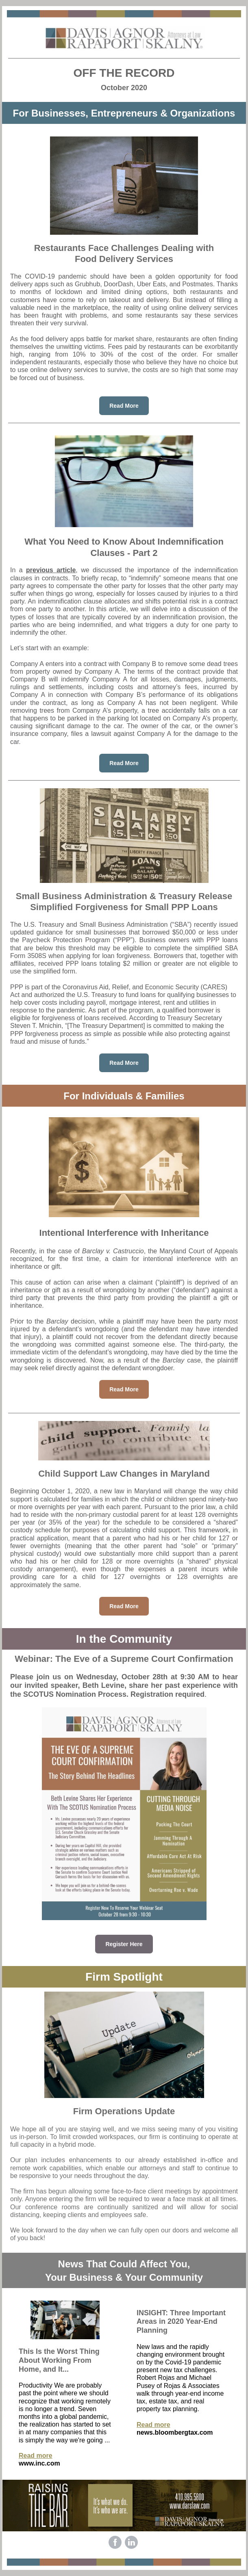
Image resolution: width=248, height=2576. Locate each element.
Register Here (123, 1944)
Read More (124, 405)
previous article (51, 570)
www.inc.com (39, 2463)
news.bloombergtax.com (175, 2432)
